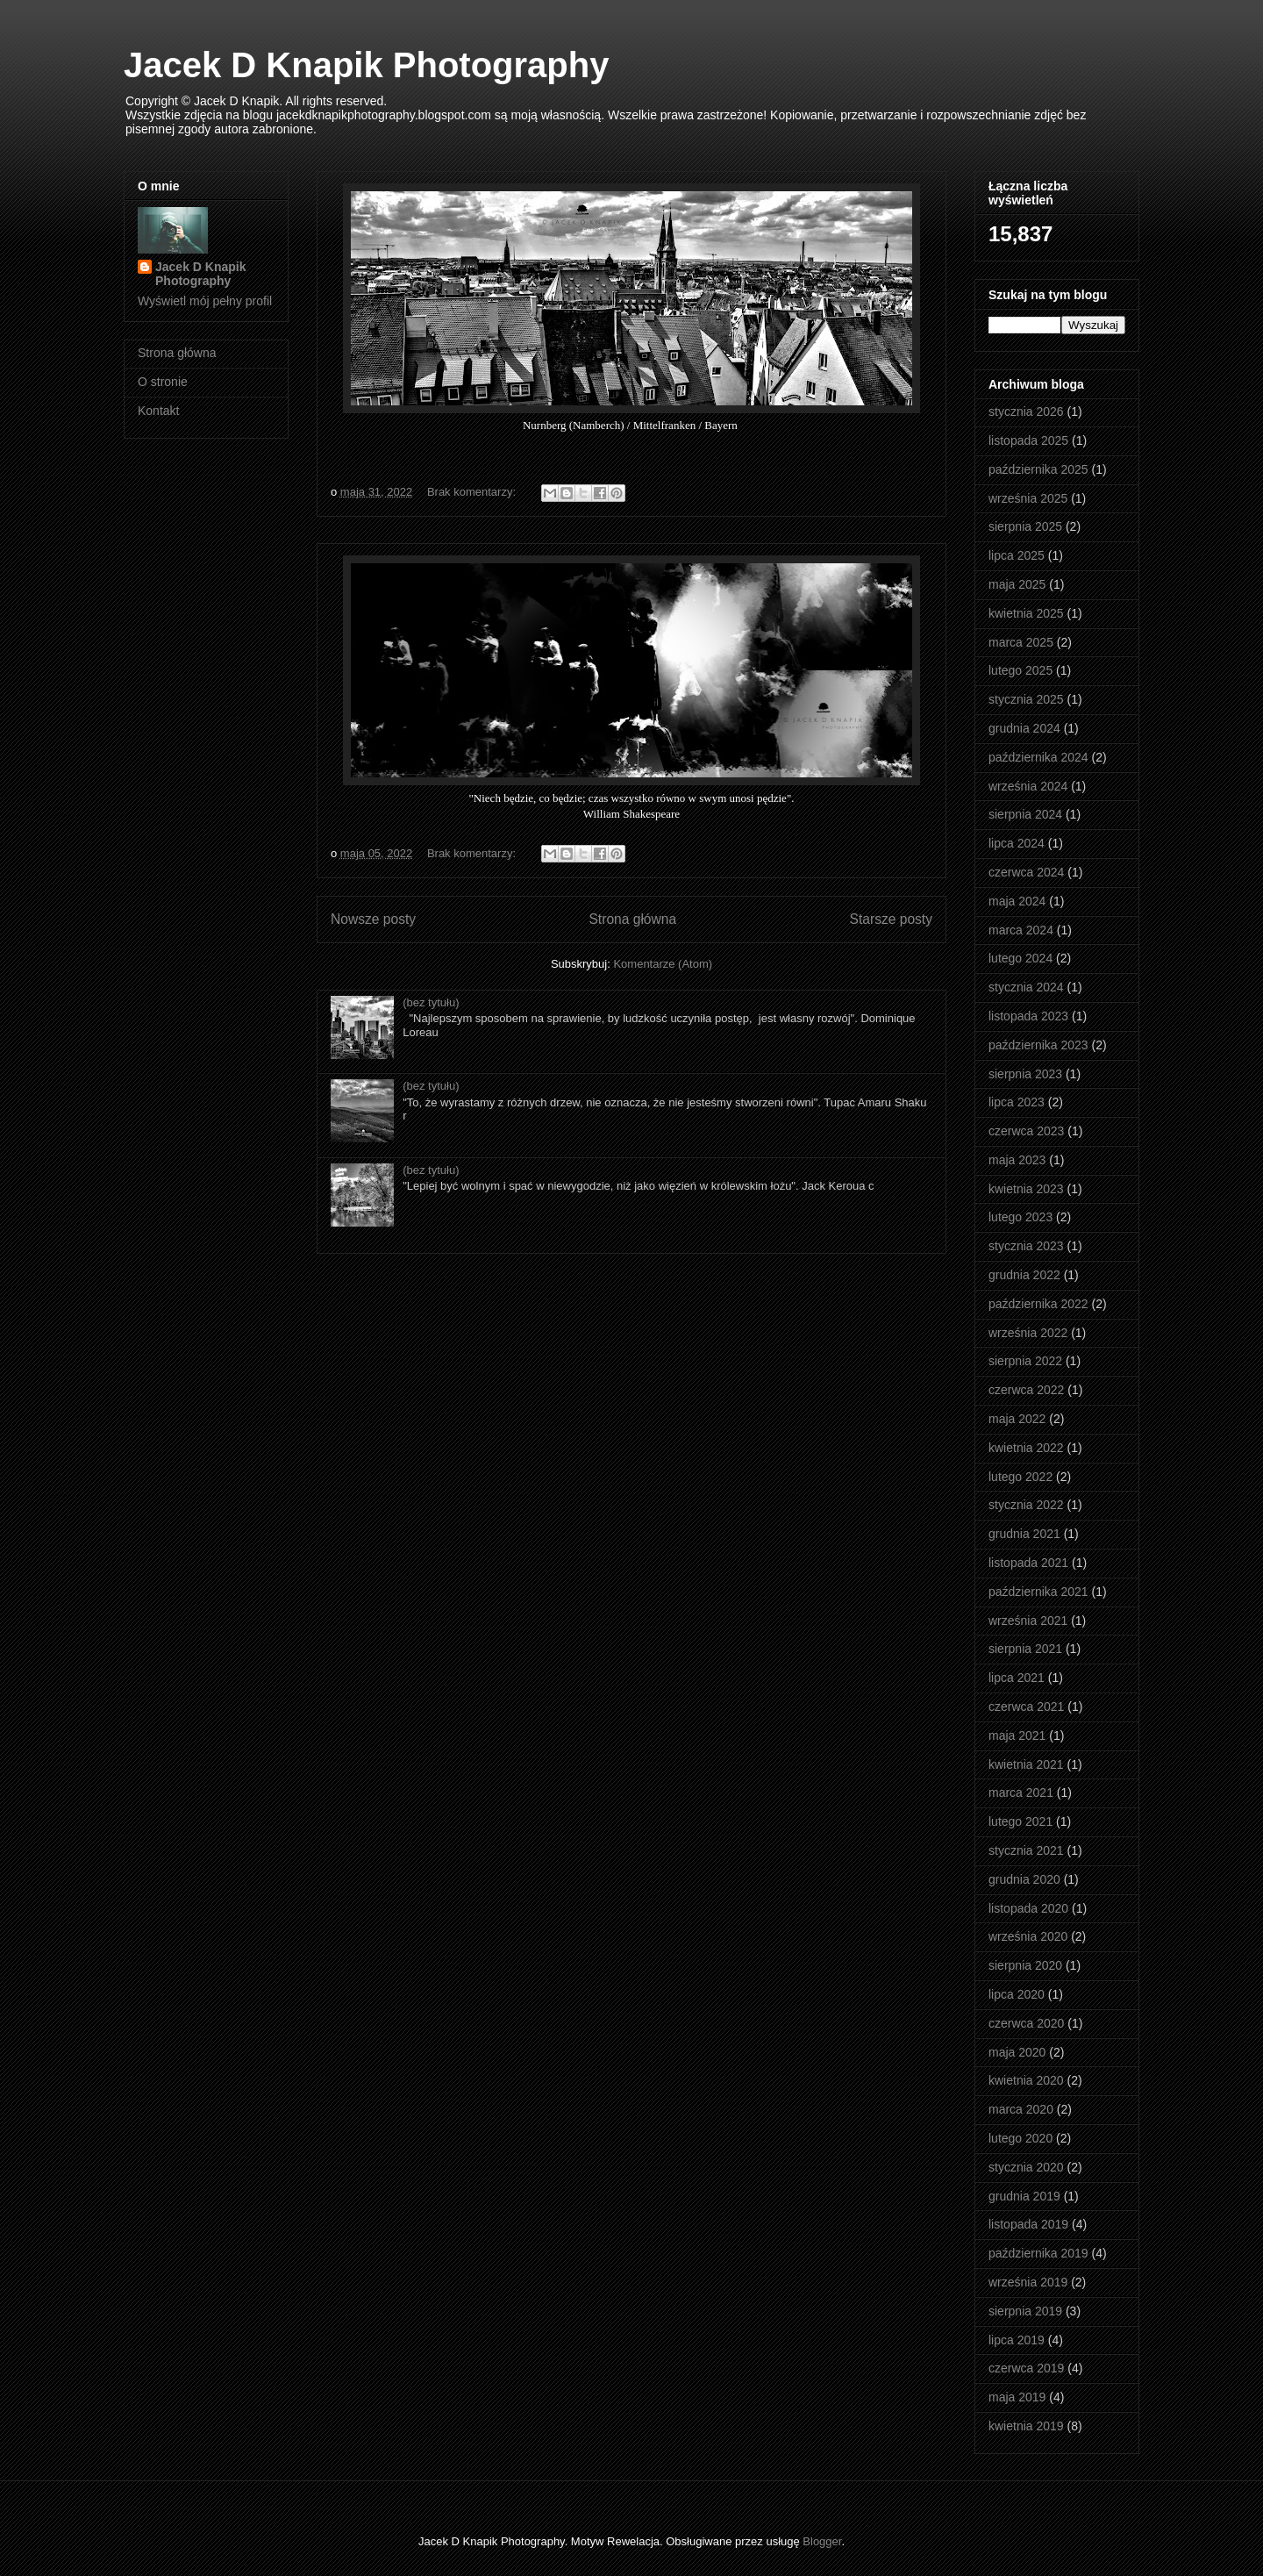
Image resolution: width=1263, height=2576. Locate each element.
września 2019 (1027, 2282)
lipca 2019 (1016, 2340)
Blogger (822, 2541)
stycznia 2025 (1026, 699)
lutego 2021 (1020, 1821)
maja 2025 (1016, 584)
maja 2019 (1016, 2397)
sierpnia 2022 (1025, 1361)
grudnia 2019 (1024, 2196)
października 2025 (1038, 469)
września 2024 (1027, 786)
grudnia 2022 (1024, 1275)
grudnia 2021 (1024, 1534)
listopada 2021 (1028, 1563)
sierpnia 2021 (1025, 1649)
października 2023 (1038, 1045)
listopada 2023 (1028, 1016)
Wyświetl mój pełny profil (205, 301)
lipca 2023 (1016, 1102)
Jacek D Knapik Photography (366, 65)
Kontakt (158, 411)
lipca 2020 (1016, 1994)
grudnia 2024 (1024, 728)
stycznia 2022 (1026, 1505)
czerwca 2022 (1026, 1390)
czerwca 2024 (1026, 872)
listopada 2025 (1028, 440)
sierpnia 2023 (1025, 1074)
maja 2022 (1016, 1419)
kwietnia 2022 (1026, 1448)
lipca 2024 (1016, 843)
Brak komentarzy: (473, 491)
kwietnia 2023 (1026, 1189)
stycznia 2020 (1026, 2167)
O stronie (163, 382)
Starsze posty (891, 919)
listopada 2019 (1028, 2224)
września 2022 (1027, 1333)
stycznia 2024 (1026, 987)
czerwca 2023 (1026, 1131)
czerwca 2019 (1026, 2368)
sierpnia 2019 (1025, 2311)
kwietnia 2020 (1026, 2080)
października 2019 (1038, 2253)
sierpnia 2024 (1025, 814)
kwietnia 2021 (1026, 1764)
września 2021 (1027, 1621)
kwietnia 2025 (1026, 613)
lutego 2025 (1020, 670)
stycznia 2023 (1026, 1246)
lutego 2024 (1020, 958)
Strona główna (632, 919)
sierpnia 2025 (1025, 526)
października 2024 (1038, 757)
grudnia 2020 (1024, 1879)
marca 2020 (1020, 2109)
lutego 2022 (1020, 1477)
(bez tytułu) (431, 1002)
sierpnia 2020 (1025, 1965)
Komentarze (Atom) (662, 963)
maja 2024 (1016, 901)
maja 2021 (1016, 1735)
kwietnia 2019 (1026, 2426)
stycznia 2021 (1026, 1850)
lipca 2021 (1016, 1678)
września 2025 (1027, 498)
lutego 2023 (1020, 1217)
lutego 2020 (1020, 2138)
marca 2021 (1020, 1792)
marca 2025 (1020, 642)
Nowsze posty (373, 919)
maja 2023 (1016, 1160)
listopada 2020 (1028, 1908)
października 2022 (1038, 1304)
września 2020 (1027, 1936)
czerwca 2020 (1026, 2023)
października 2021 (1038, 1592)
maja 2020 (1016, 2052)
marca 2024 (1020, 930)
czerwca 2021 (1026, 1706)
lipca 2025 (1016, 555)
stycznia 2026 (1026, 411)
